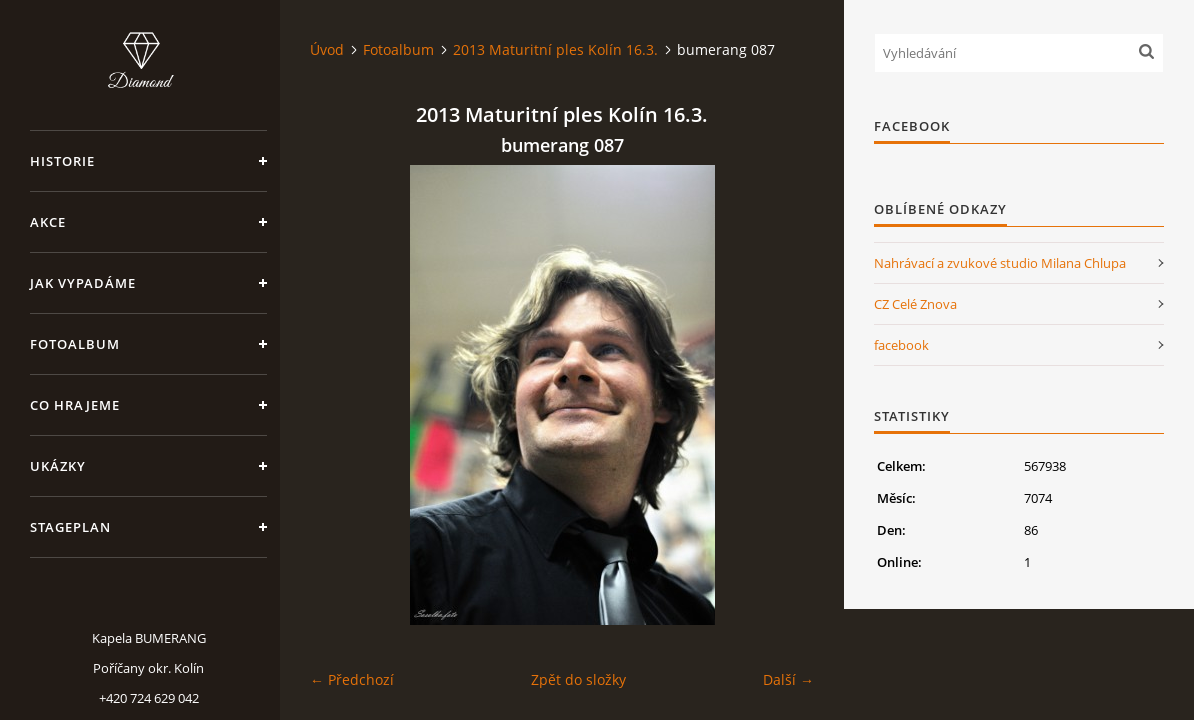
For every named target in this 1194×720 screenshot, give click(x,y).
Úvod (327, 49)
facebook (901, 345)
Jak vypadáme (83, 283)
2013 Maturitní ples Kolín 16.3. (555, 49)
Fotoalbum (75, 344)
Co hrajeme (75, 405)
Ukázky (58, 466)
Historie (62, 161)
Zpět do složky (578, 679)
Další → (788, 679)
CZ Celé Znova (915, 304)
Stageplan (70, 527)
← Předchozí (352, 679)
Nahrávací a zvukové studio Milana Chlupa (1000, 263)
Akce (48, 222)
